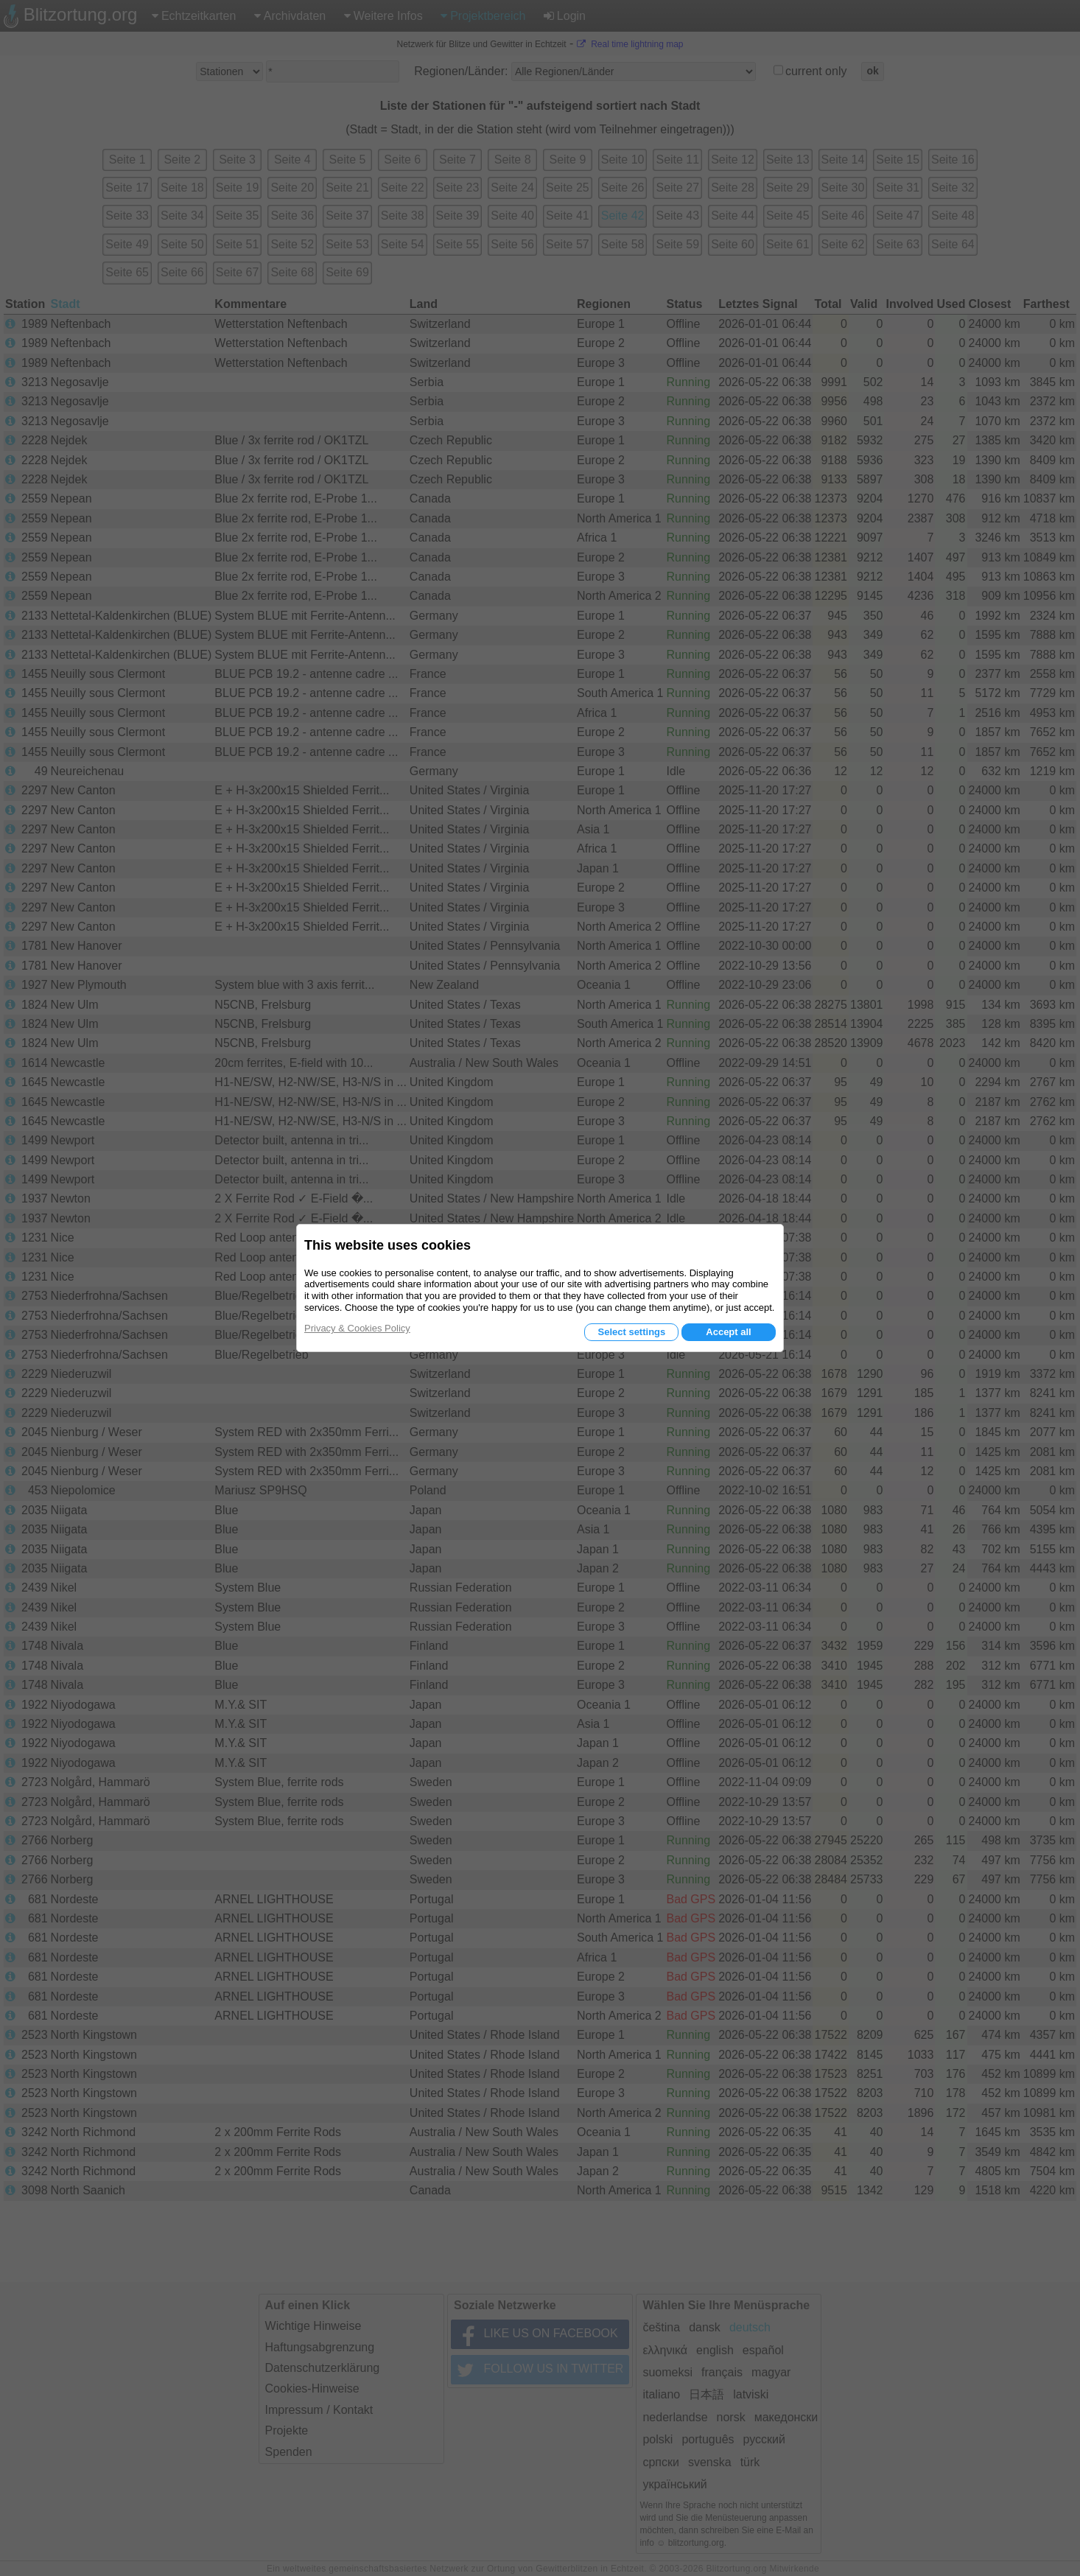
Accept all (728, 1331)
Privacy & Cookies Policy (357, 1328)
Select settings (631, 1331)
